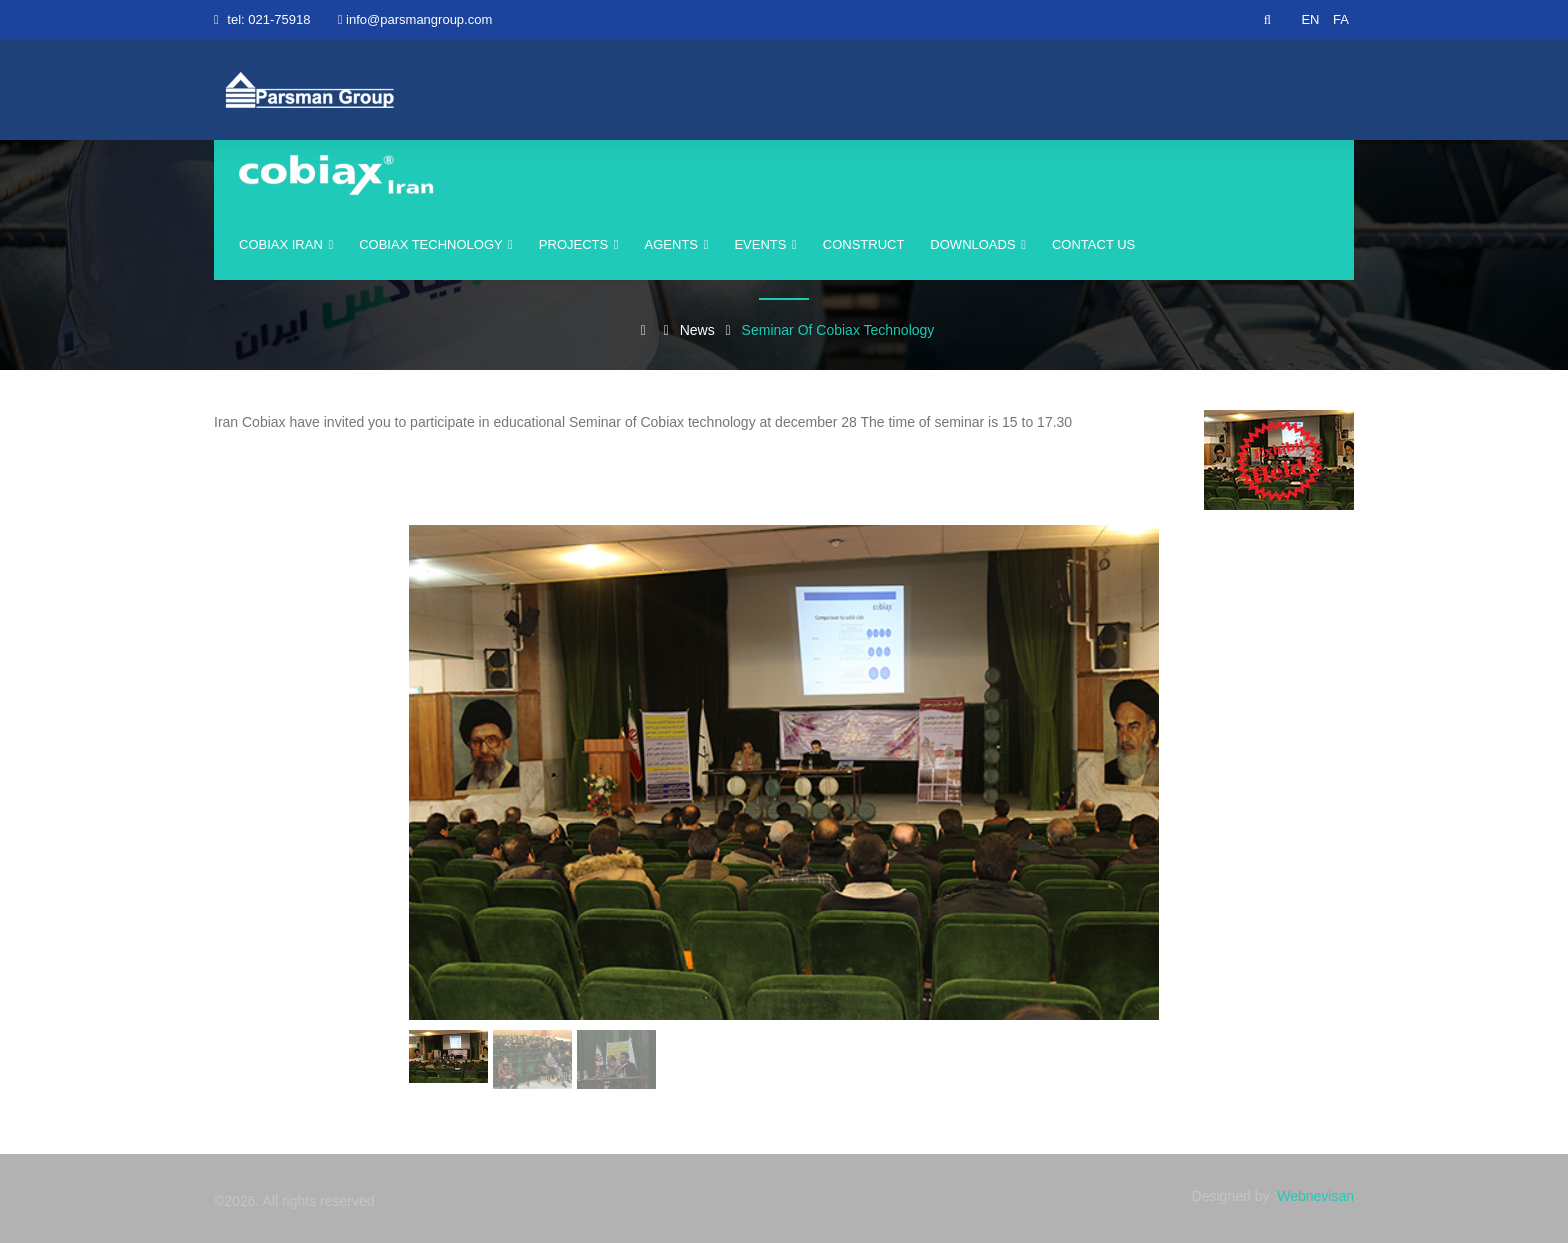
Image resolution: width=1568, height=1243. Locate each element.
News (697, 330)
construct (864, 244)
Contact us (1093, 244)
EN (1310, 19)
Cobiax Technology (436, 244)
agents (677, 244)
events (765, 244)
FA (1341, 19)
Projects (579, 244)
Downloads (978, 244)
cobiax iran (286, 244)
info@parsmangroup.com (419, 19)
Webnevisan (1315, 1196)
